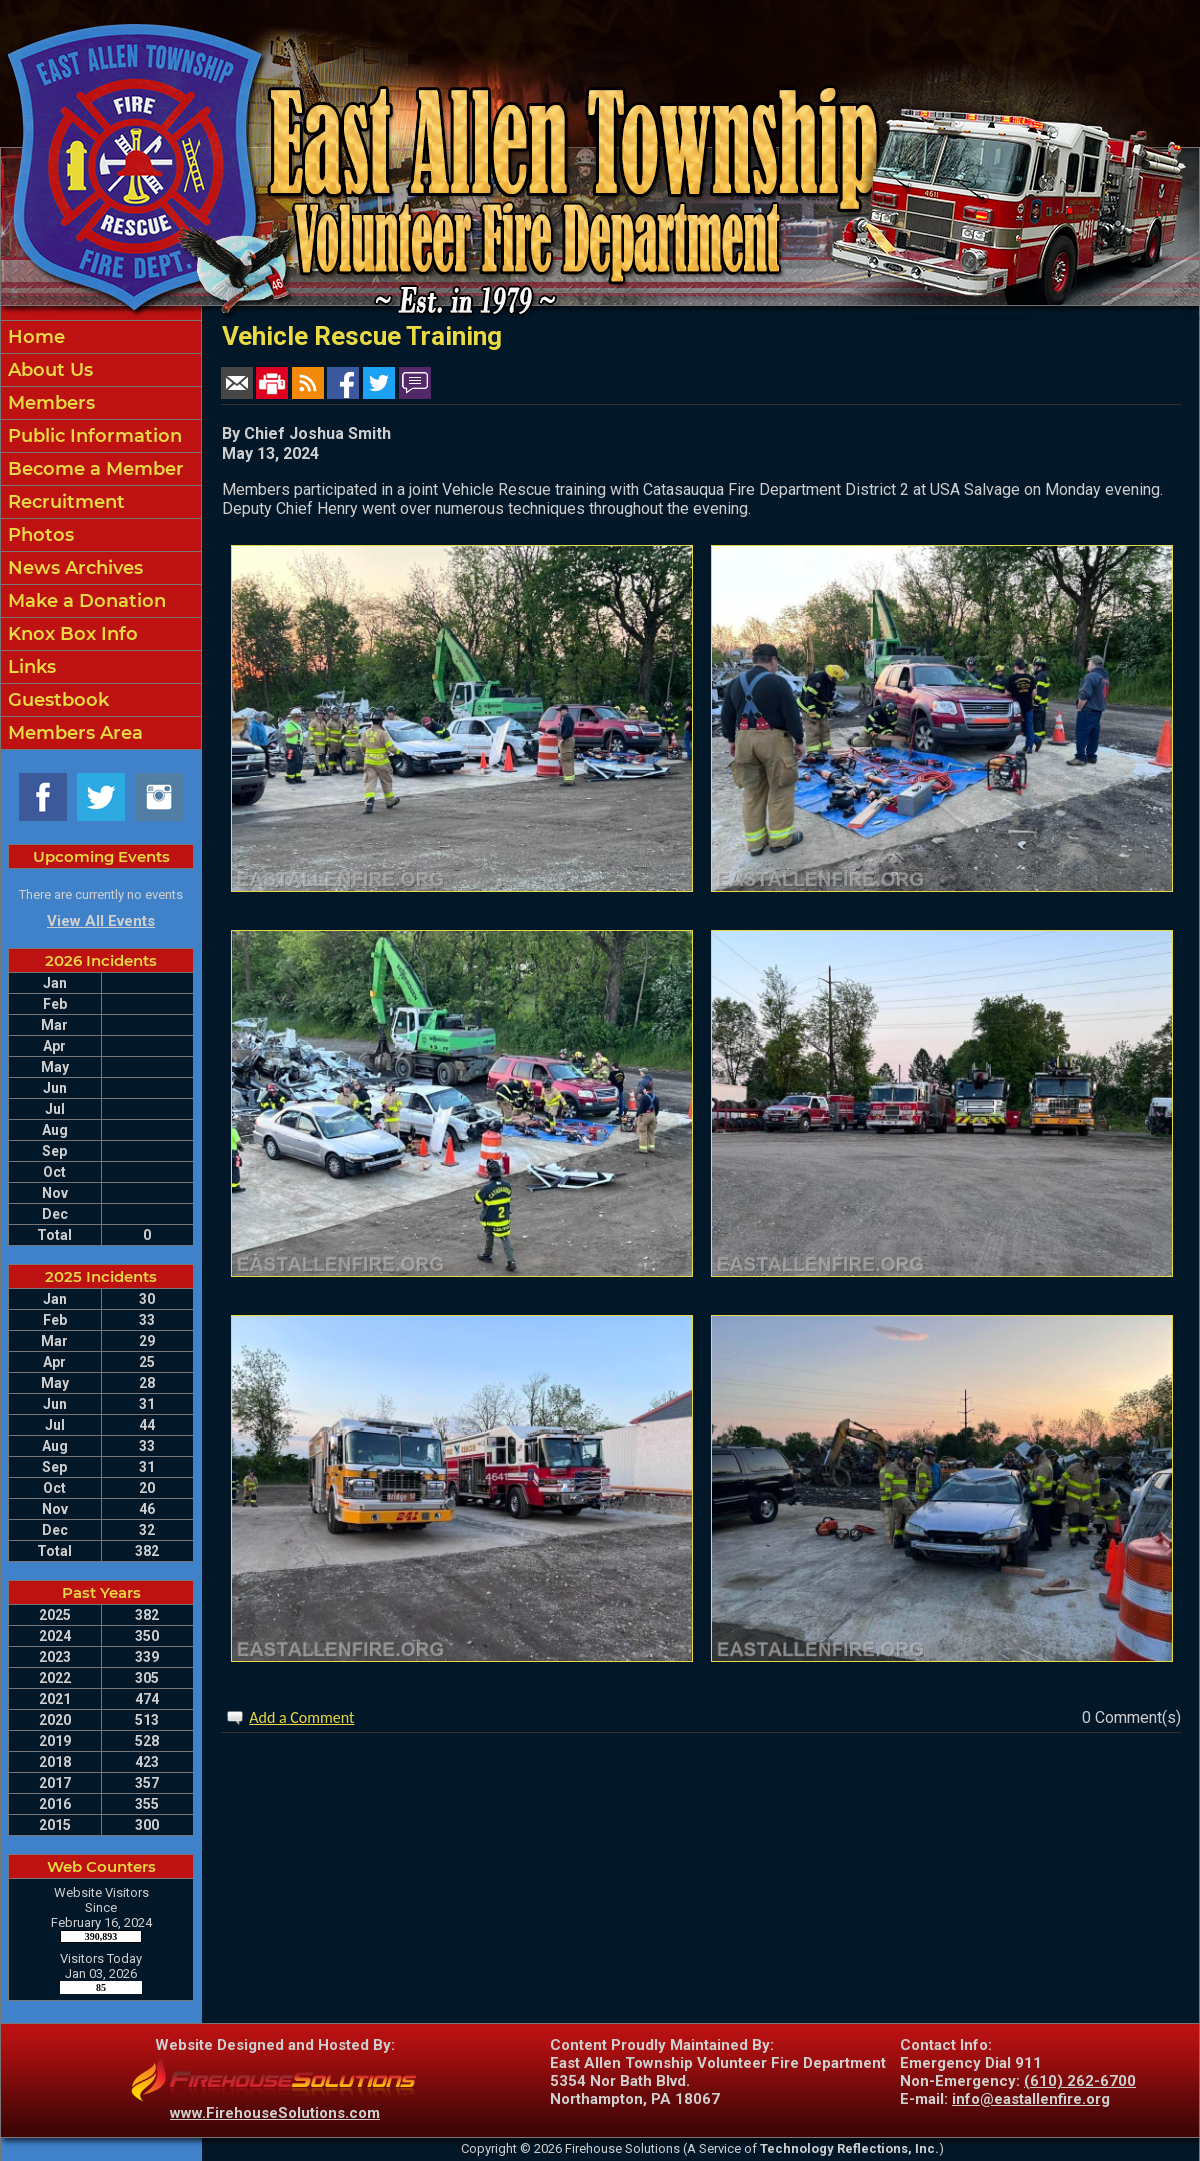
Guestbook (56, 700)
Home (34, 337)
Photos (38, 535)
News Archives (73, 568)
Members (49, 403)
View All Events (101, 921)
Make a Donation (84, 601)
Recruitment (64, 502)
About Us (48, 370)
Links (29, 667)
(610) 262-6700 (1080, 2081)
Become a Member (93, 469)
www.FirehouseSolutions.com (275, 2113)
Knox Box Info (70, 634)
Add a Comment (301, 1717)
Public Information (92, 436)
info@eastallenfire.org (1031, 2099)
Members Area (73, 733)
